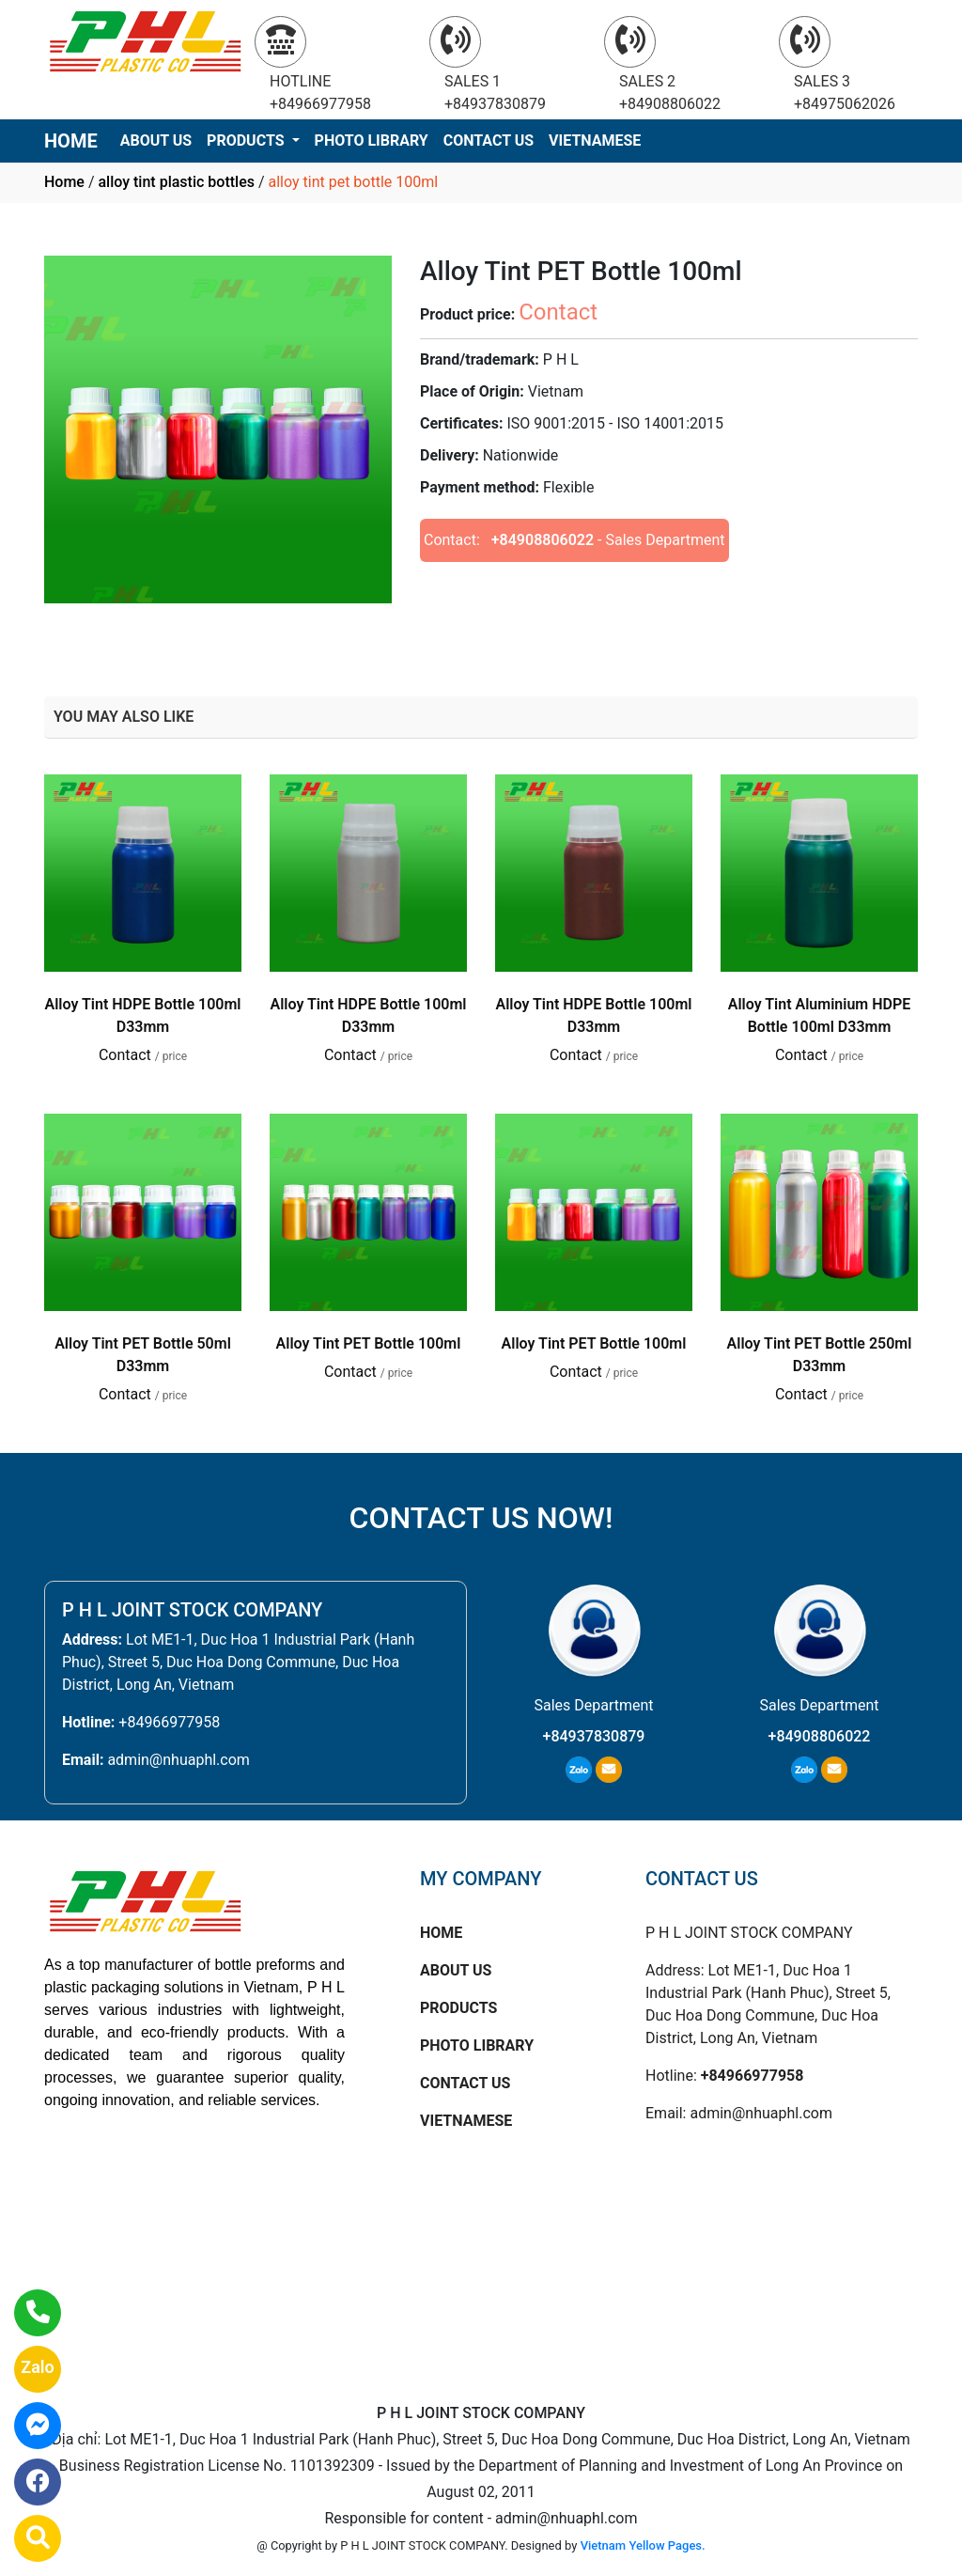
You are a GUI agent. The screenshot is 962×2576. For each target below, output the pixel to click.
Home (64, 182)
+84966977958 (169, 1722)
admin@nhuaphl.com (178, 1760)
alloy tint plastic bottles (176, 182)
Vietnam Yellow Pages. (643, 2545)
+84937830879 (594, 1736)
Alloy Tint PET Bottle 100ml (368, 1343)
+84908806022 (542, 540)
